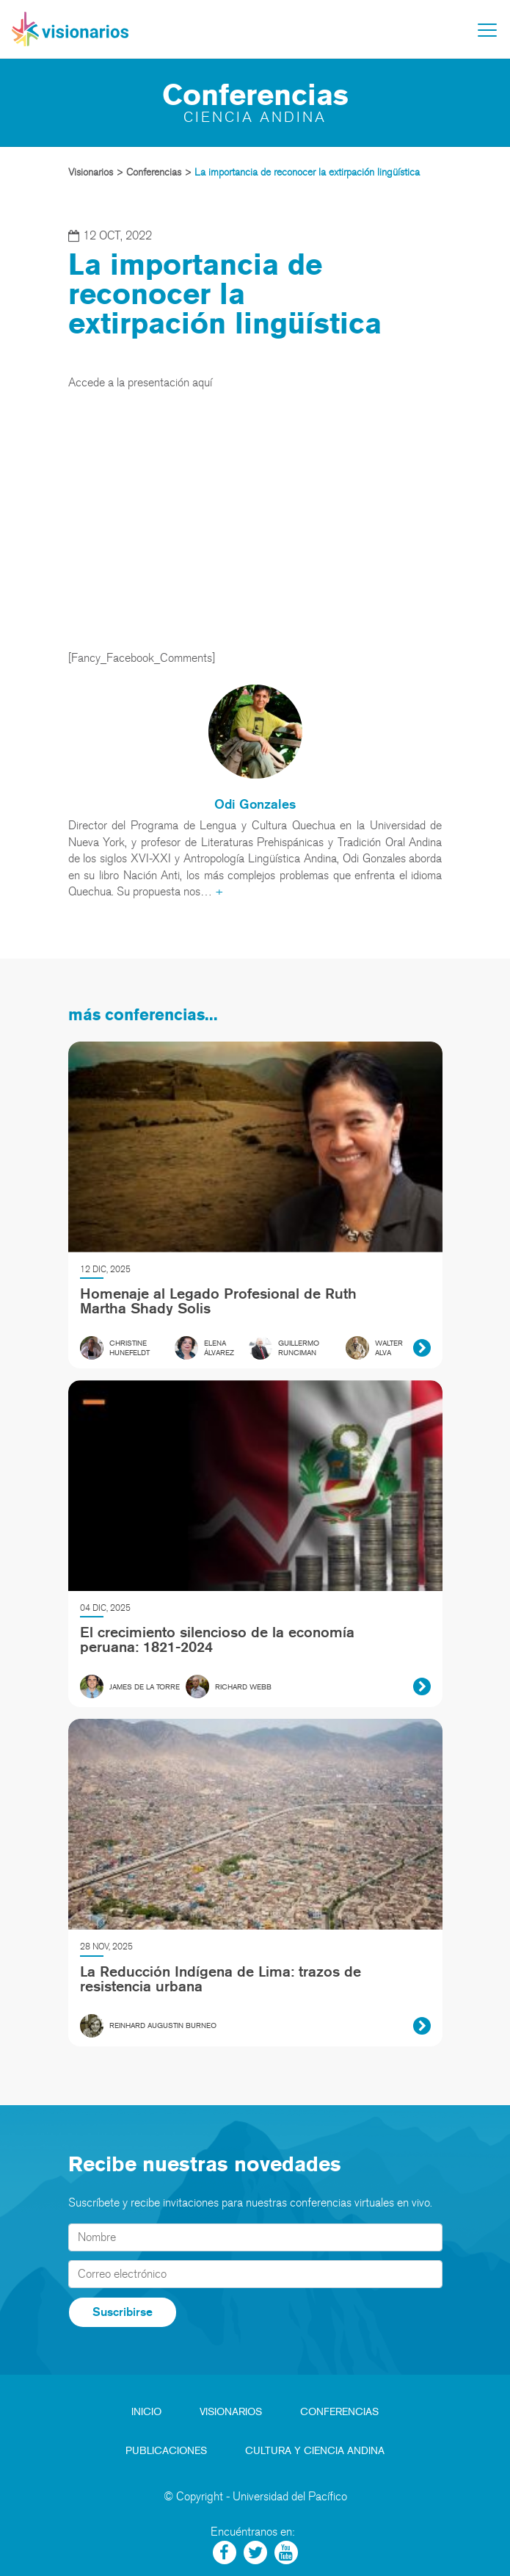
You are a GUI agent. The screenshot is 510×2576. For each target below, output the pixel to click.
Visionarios (231, 2412)
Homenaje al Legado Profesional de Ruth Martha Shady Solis (218, 1301)
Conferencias (339, 2412)
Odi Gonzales (255, 804)
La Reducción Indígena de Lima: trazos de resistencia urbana (220, 1979)
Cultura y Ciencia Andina (315, 2451)
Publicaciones (166, 2451)
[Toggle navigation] (487, 30)
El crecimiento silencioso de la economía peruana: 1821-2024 (217, 1639)
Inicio (146, 2412)
